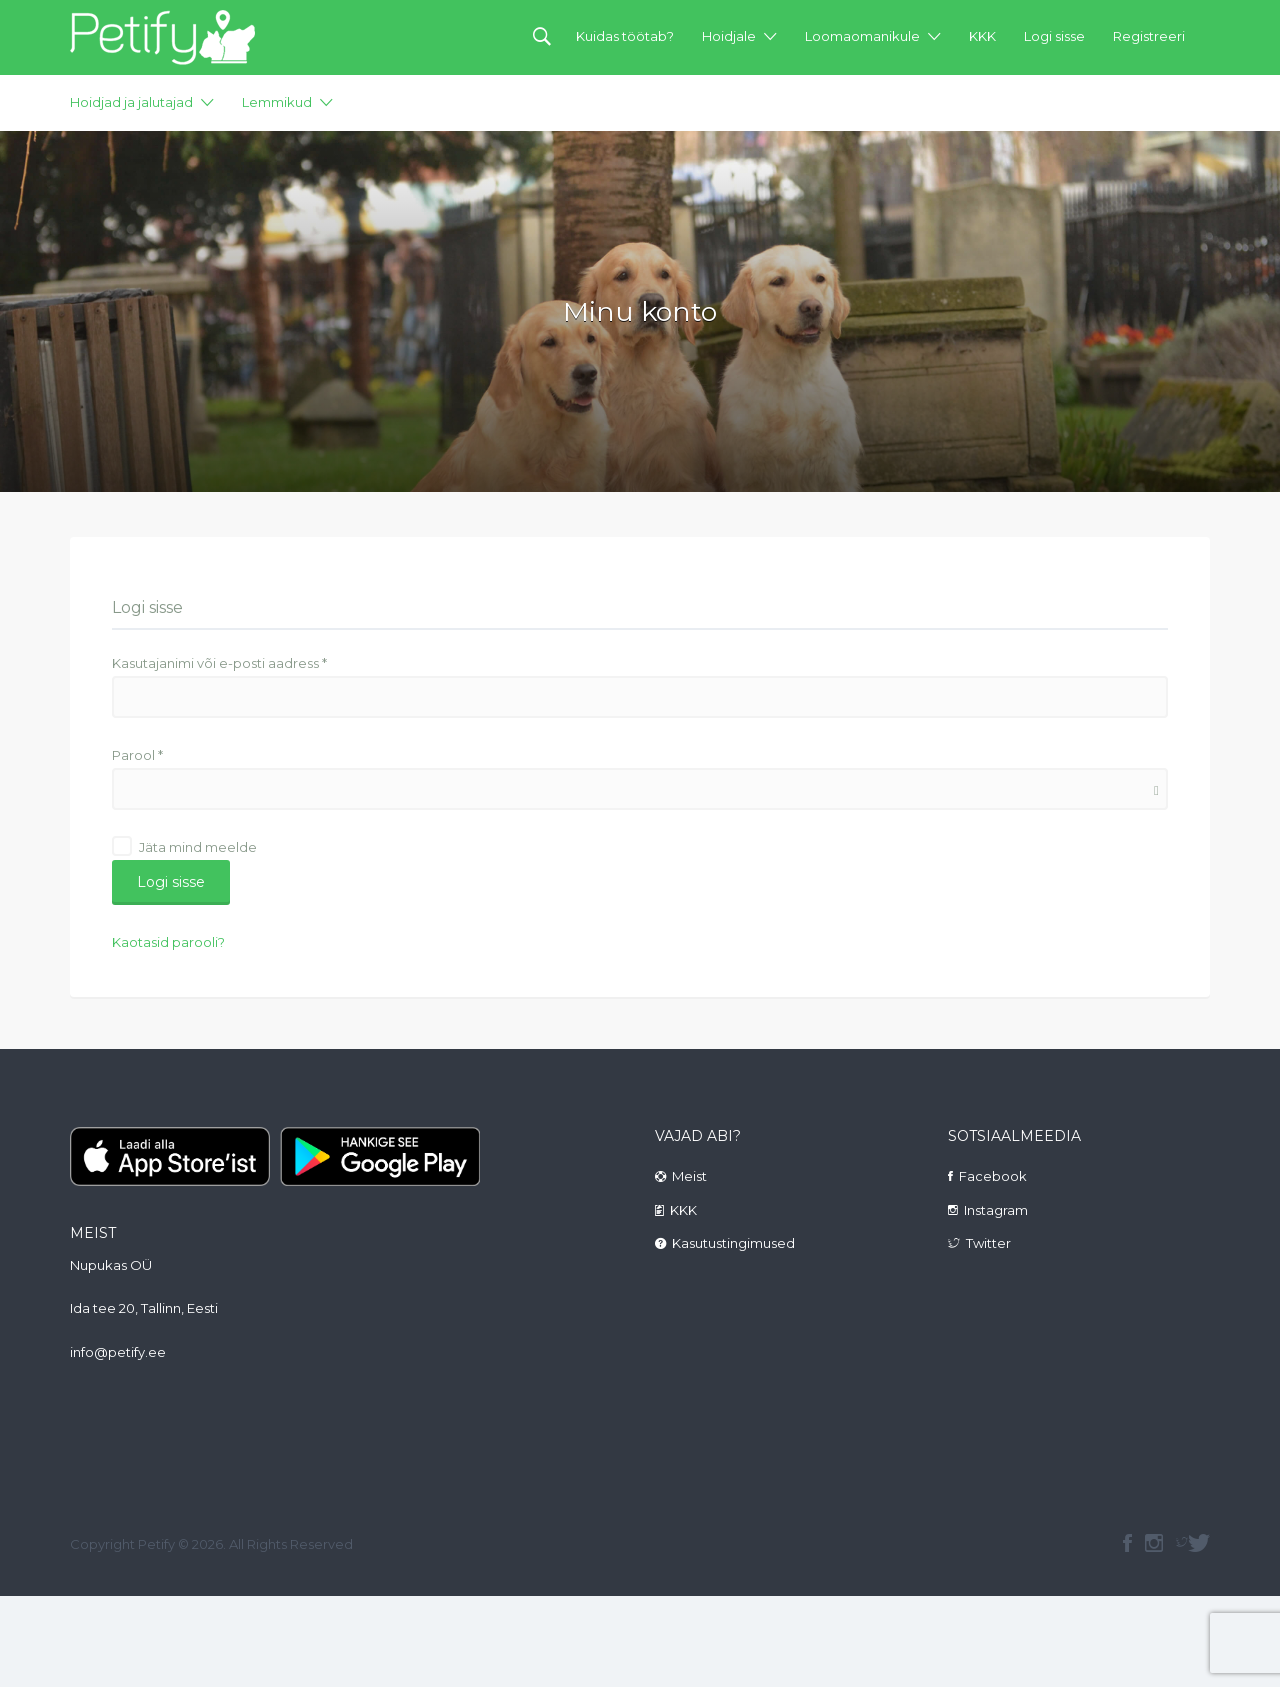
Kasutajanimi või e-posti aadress (219, 663)
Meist (689, 1176)
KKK (982, 36)
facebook (1127, 1543)
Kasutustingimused (733, 1243)
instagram (1154, 1543)
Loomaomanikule (862, 36)
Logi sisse (1054, 36)
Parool (137, 755)
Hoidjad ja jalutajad (131, 102)
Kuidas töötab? (625, 36)
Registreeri (1149, 36)
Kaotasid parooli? (168, 942)
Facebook (993, 1176)
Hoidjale (729, 36)
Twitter (988, 1243)
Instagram (996, 1210)
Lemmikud (277, 102)
